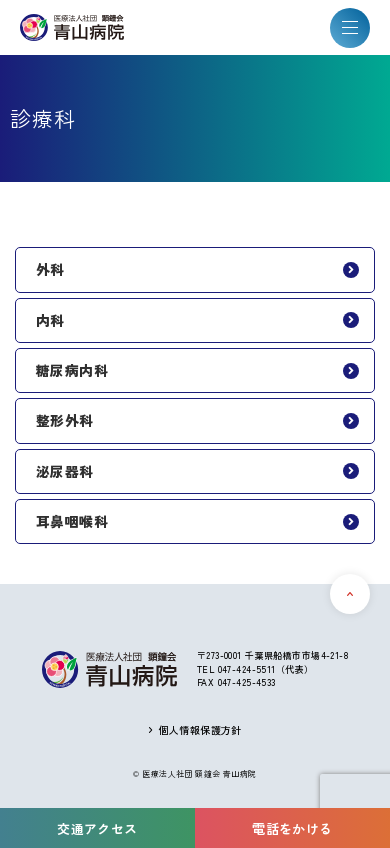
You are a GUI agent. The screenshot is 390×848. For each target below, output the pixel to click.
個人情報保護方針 (200, 730)
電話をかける (292, 828)
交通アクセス (97, 828)
